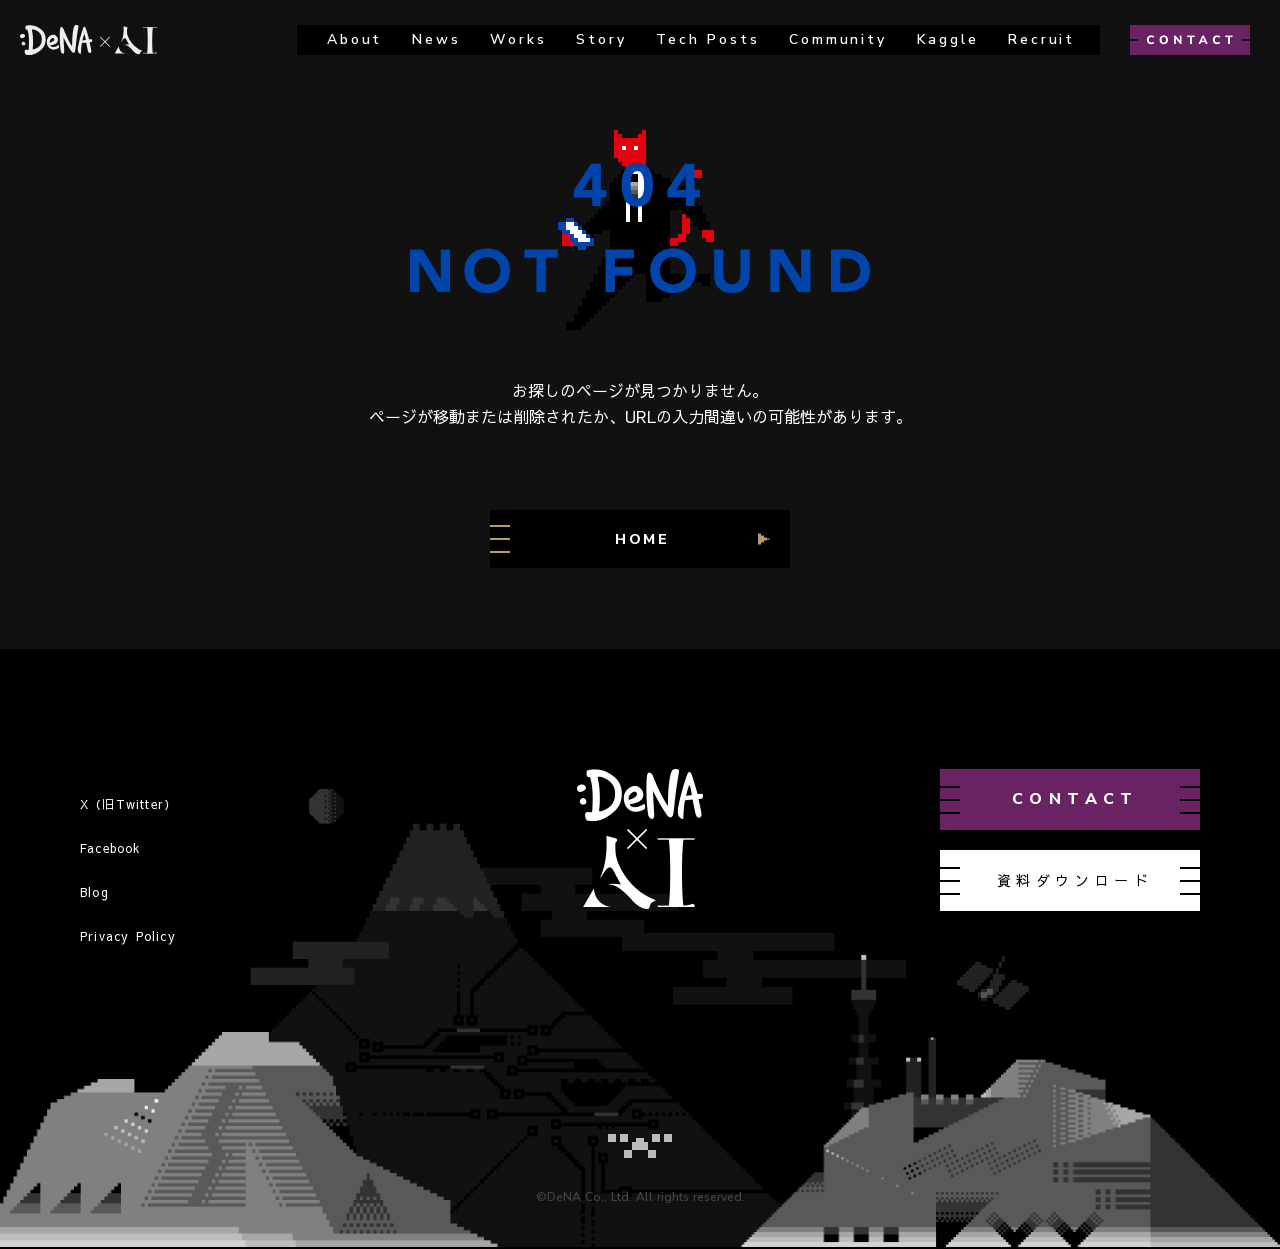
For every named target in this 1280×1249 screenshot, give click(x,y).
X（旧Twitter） (128, 804)
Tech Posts (707, 39)
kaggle (948, 39)
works (518, 39)
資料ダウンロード (1075, 880)
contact (1075, 799)
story (601, 39)
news (436, 39)
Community (837, 39)
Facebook (111, 848)
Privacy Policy (128, 936)
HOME (642, 539)
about (354, 39)
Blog (94, 892)
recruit (1041, 39)
